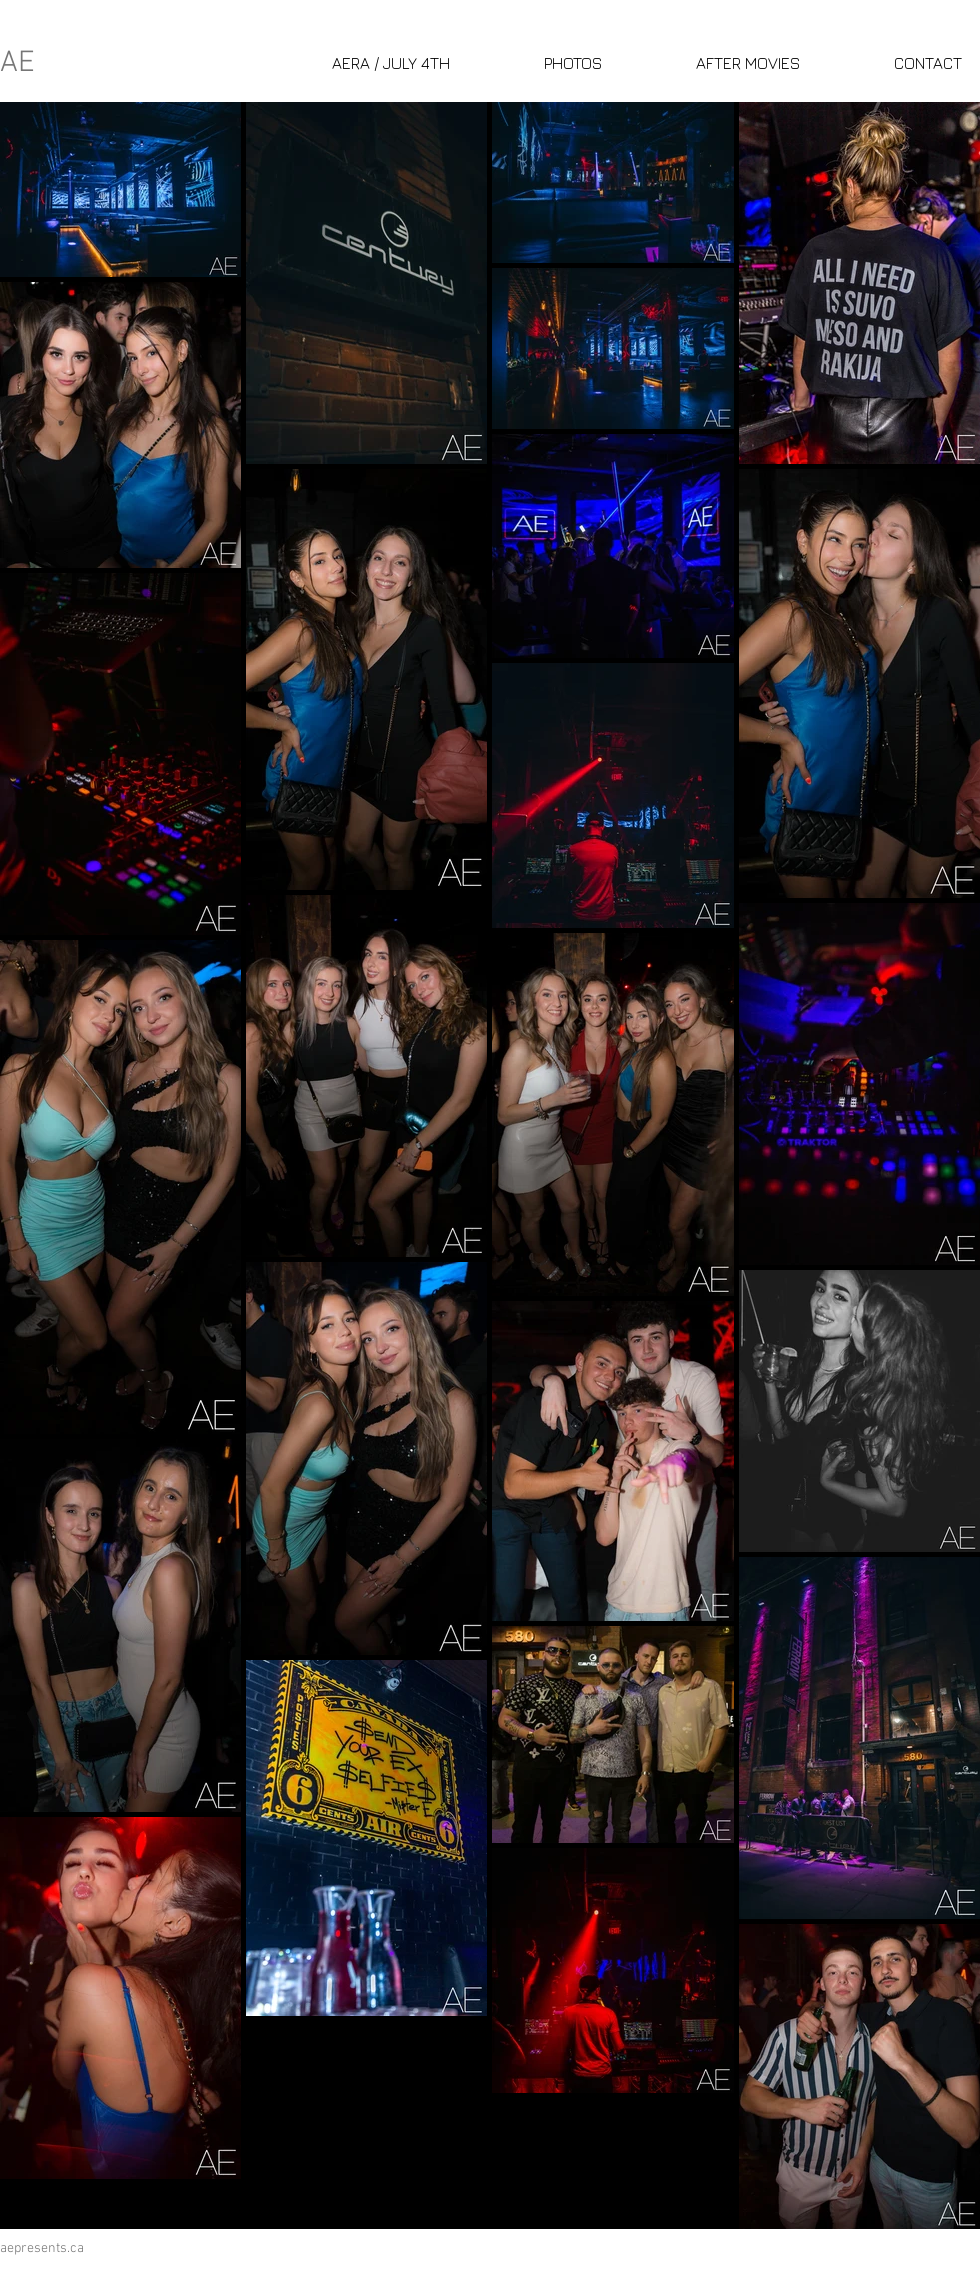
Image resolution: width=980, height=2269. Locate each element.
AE (17, 63)
